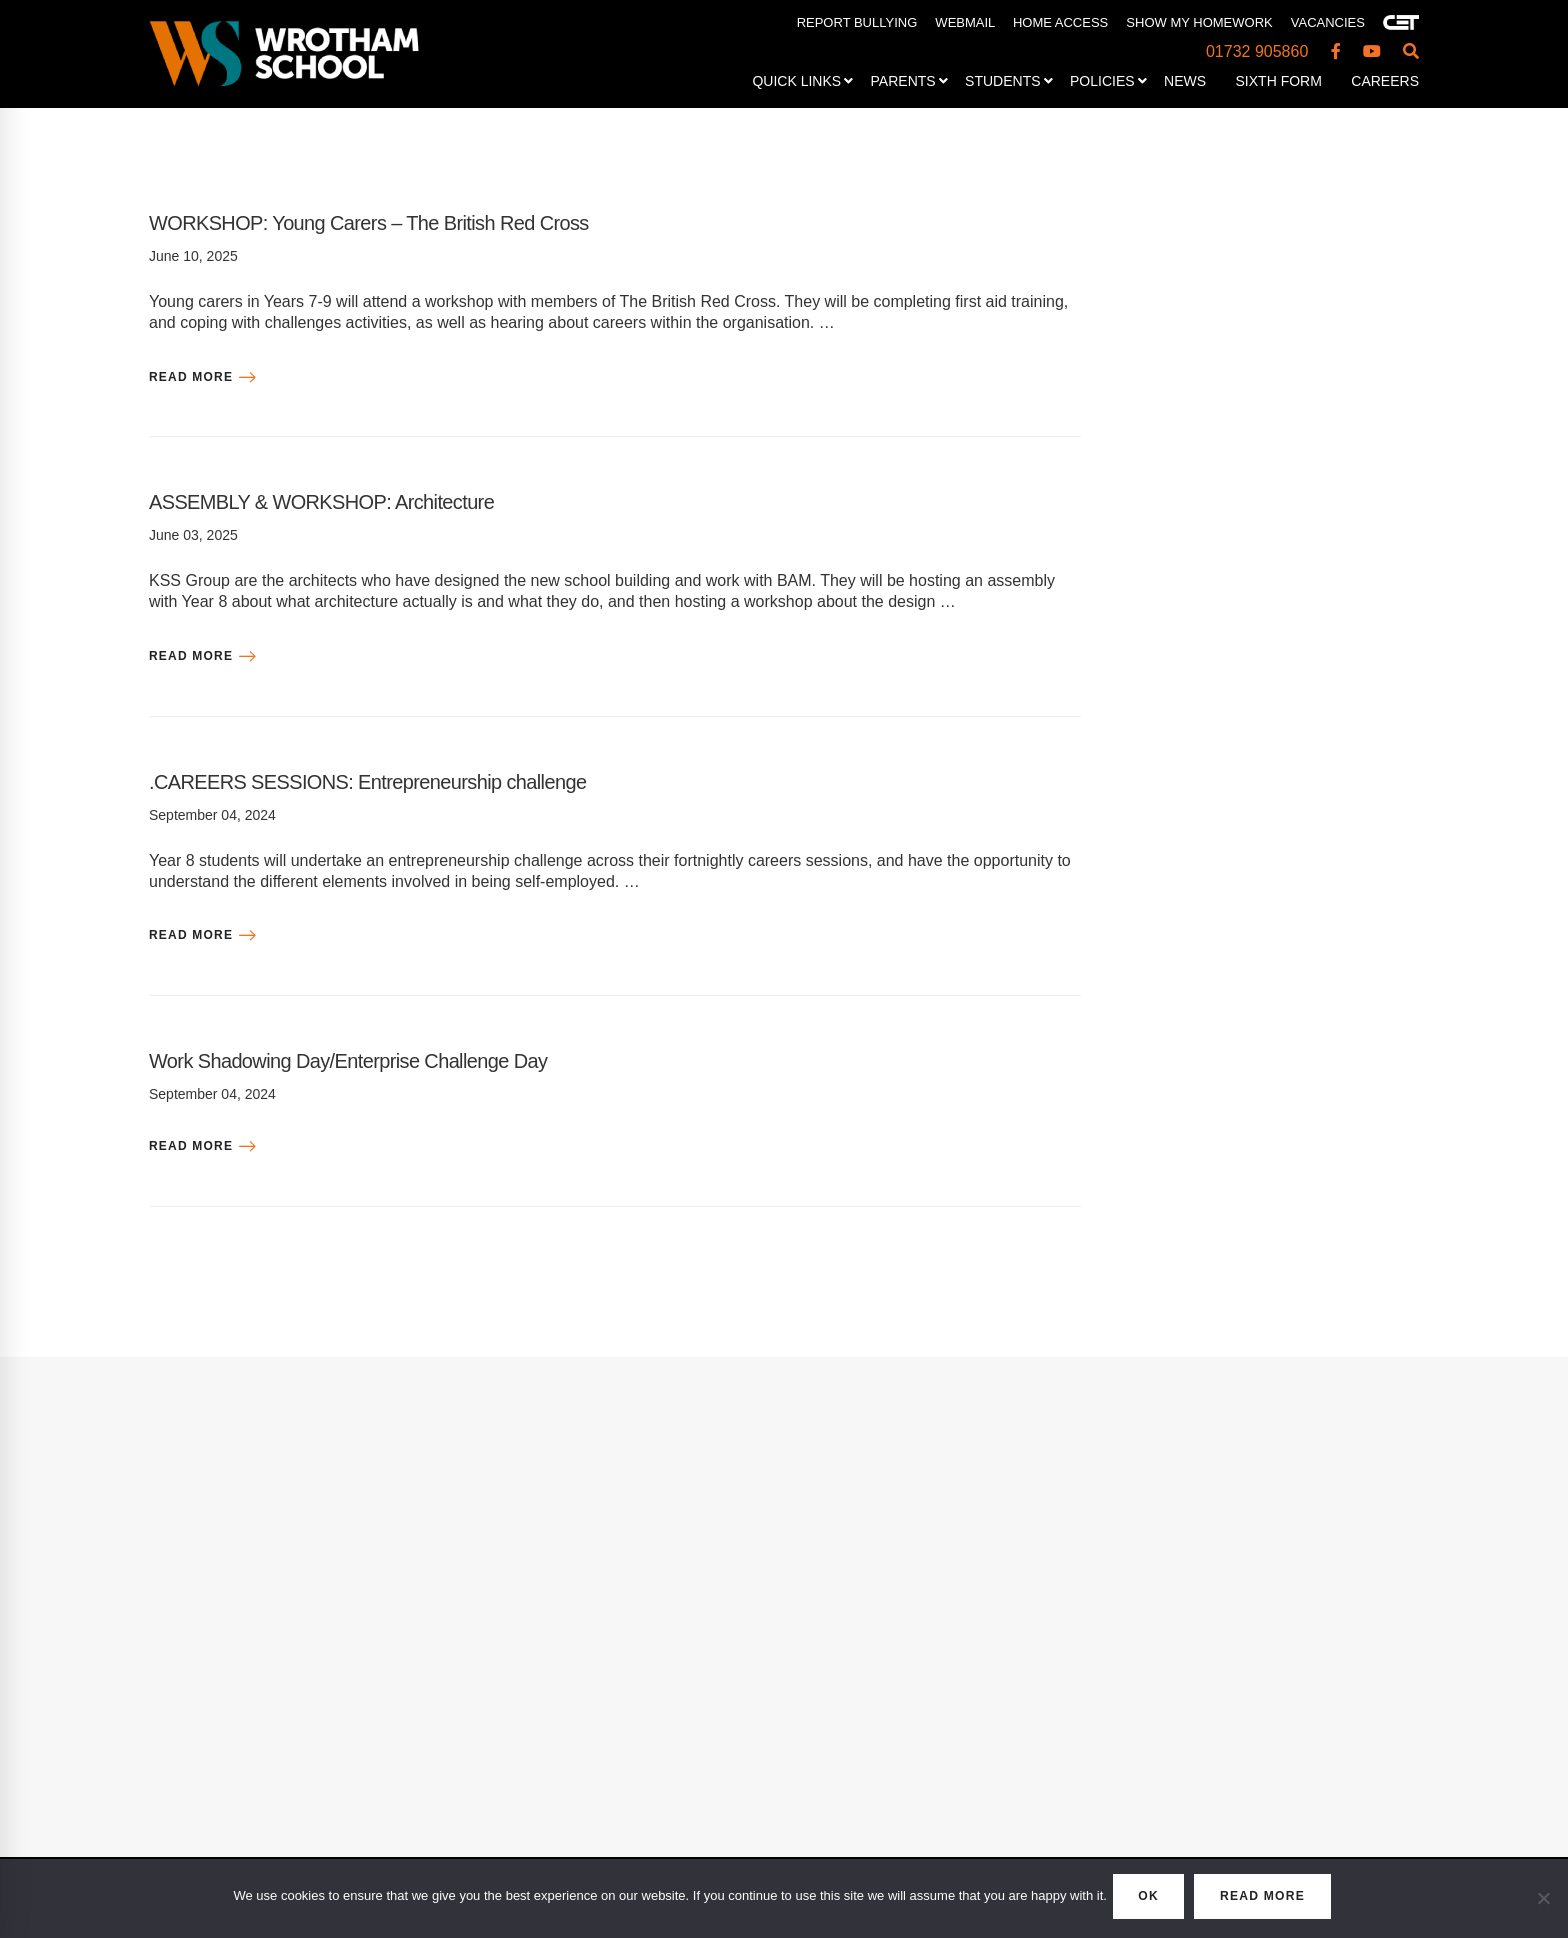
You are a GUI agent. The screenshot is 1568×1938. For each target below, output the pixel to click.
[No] (1543, 1901)
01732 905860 (1257, 51)
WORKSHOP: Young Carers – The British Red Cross (413, 221)
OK (1139, 1900)
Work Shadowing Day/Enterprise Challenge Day (389, 1059)
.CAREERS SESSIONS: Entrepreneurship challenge (412, 780)
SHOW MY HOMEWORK (1199, 22)
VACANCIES (1328, 22)
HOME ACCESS (1060, 22)
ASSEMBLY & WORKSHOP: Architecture (357, 500)
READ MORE (1276, 1900)
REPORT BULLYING (857, 22)
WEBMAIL (964, 22)
